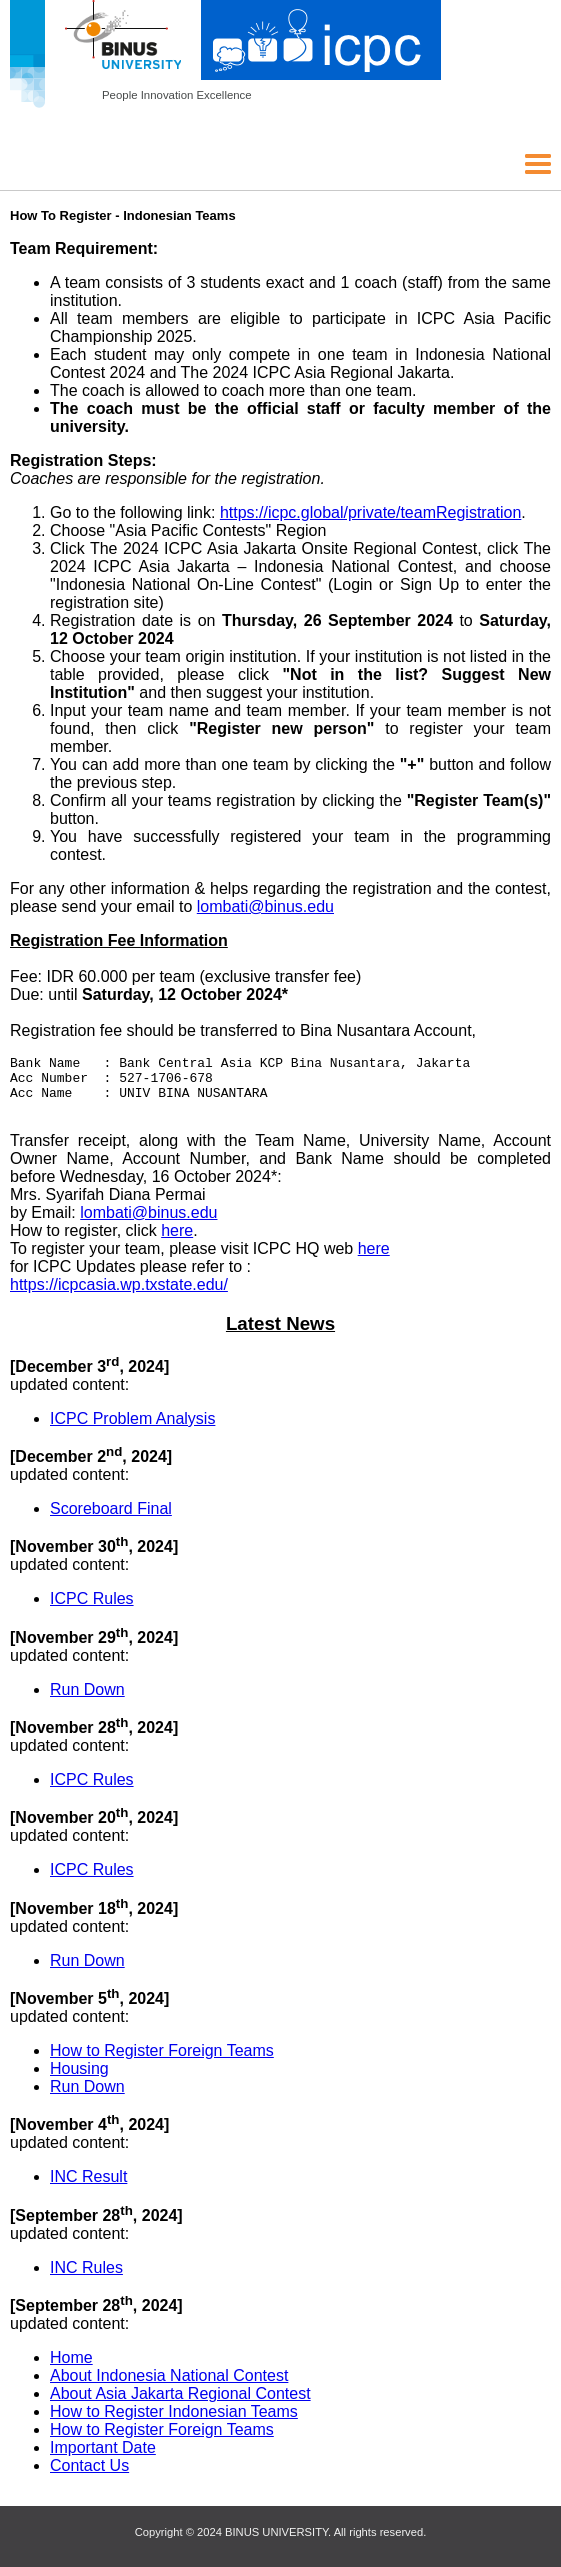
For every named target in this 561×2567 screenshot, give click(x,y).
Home (71, 2366)
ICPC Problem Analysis (132, 1427)
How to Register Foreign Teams (162, 2059)
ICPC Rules (92, 1607)
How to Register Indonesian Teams (174, 2420)
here (177, 1239)
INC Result (88, 2185)
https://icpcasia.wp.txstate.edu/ (119, 1293)
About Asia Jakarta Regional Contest (180, 2402)
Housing (79, 2077)
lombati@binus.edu (265, 906)
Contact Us (89, 2474)
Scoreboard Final (111, 1517)
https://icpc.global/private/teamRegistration (370, 512)
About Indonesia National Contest (169, 2384)
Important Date (103, 2456)
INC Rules (86, 2276)
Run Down (87, 1698)
